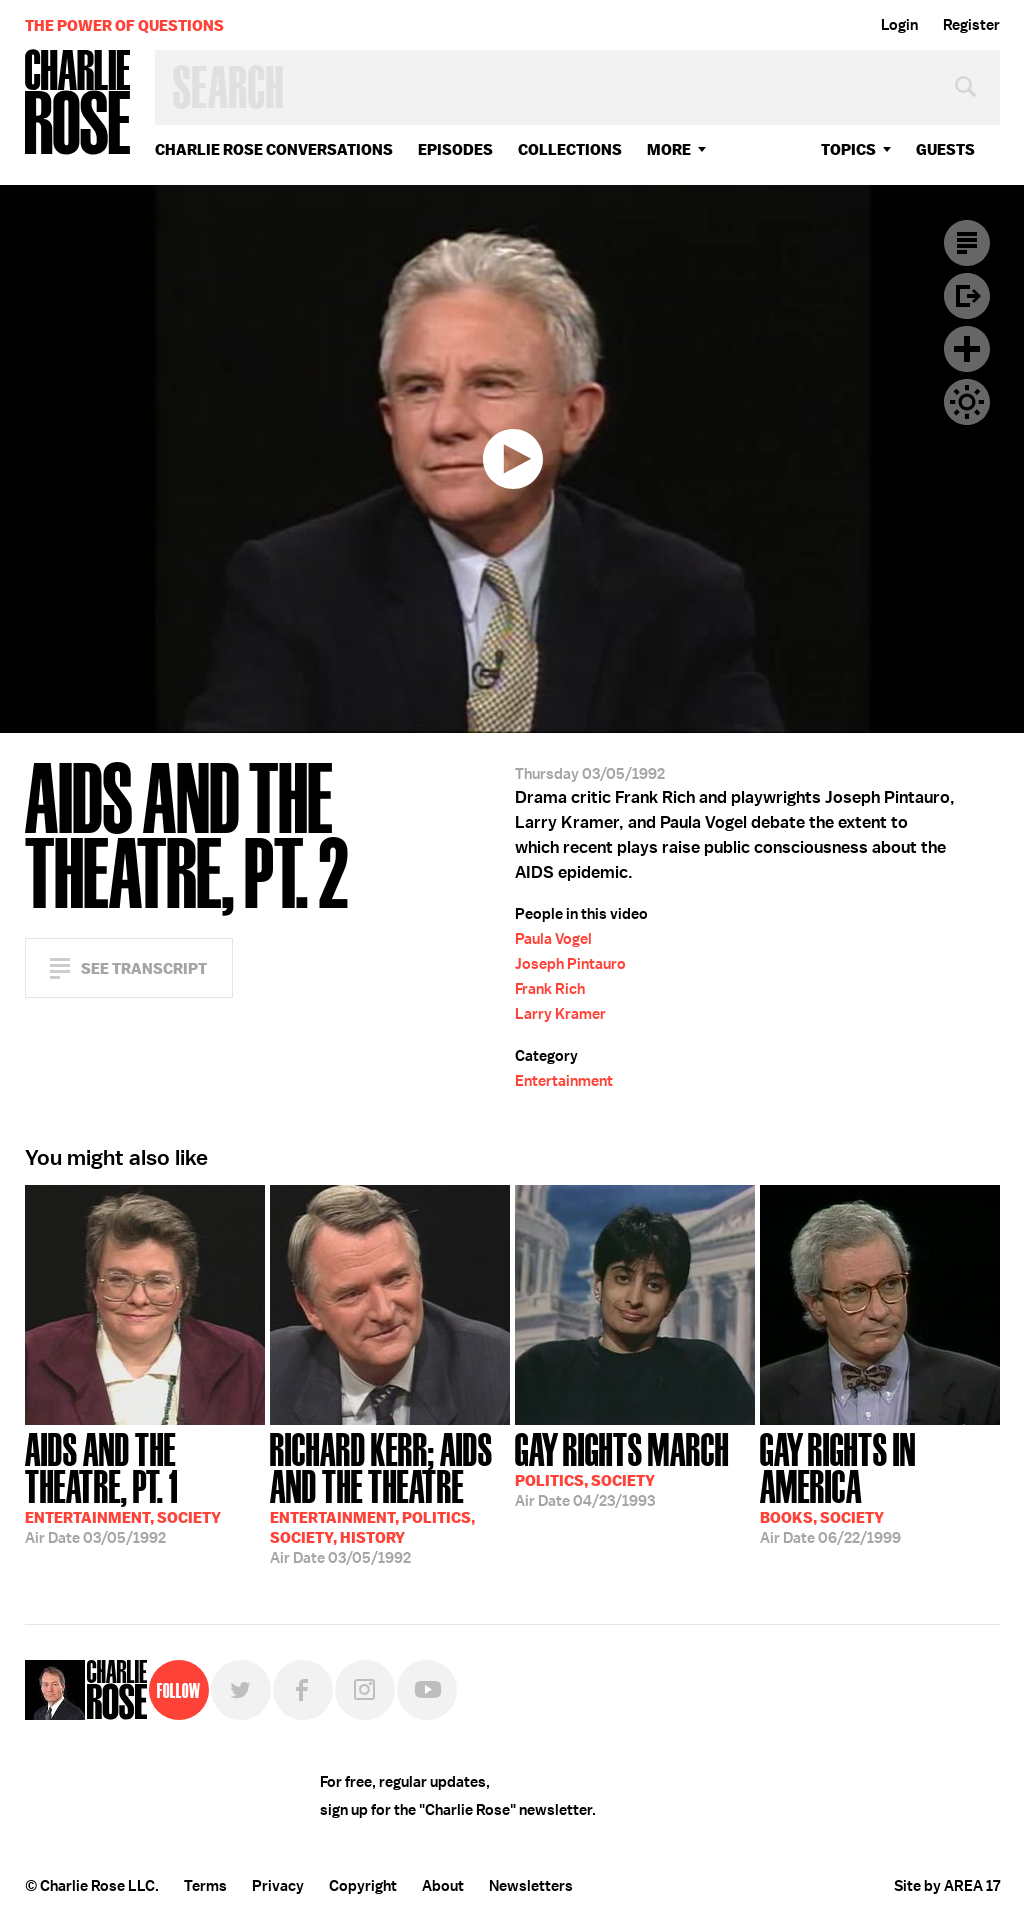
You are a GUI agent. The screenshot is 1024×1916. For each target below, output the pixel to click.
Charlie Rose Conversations (274, 149)
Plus (967, 349)
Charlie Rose (78, 103)
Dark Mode (967, 402)
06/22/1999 (880, 1486)
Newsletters (531, 1886)
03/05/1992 (145, 1486)
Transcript (967, 243)
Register (971, 25)
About (443, 1886)
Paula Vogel (553, 939)
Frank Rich (550, 989)
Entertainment (564, 1081)
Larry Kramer (560, 1014)
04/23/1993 (622, 1468)
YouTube (427, 1690)
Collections (570, 149)
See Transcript (144, 968)
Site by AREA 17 (947, 1886)
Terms (205, 1886)
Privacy (278, 1886)
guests (945, 149)
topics (848, 149)
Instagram (365, 1690)
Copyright (363, 1886)
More (669, 149)
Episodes (455, 149)
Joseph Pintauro (570, 964)
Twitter (241, 1690)
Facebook (303, 1690)
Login (899, 25)
